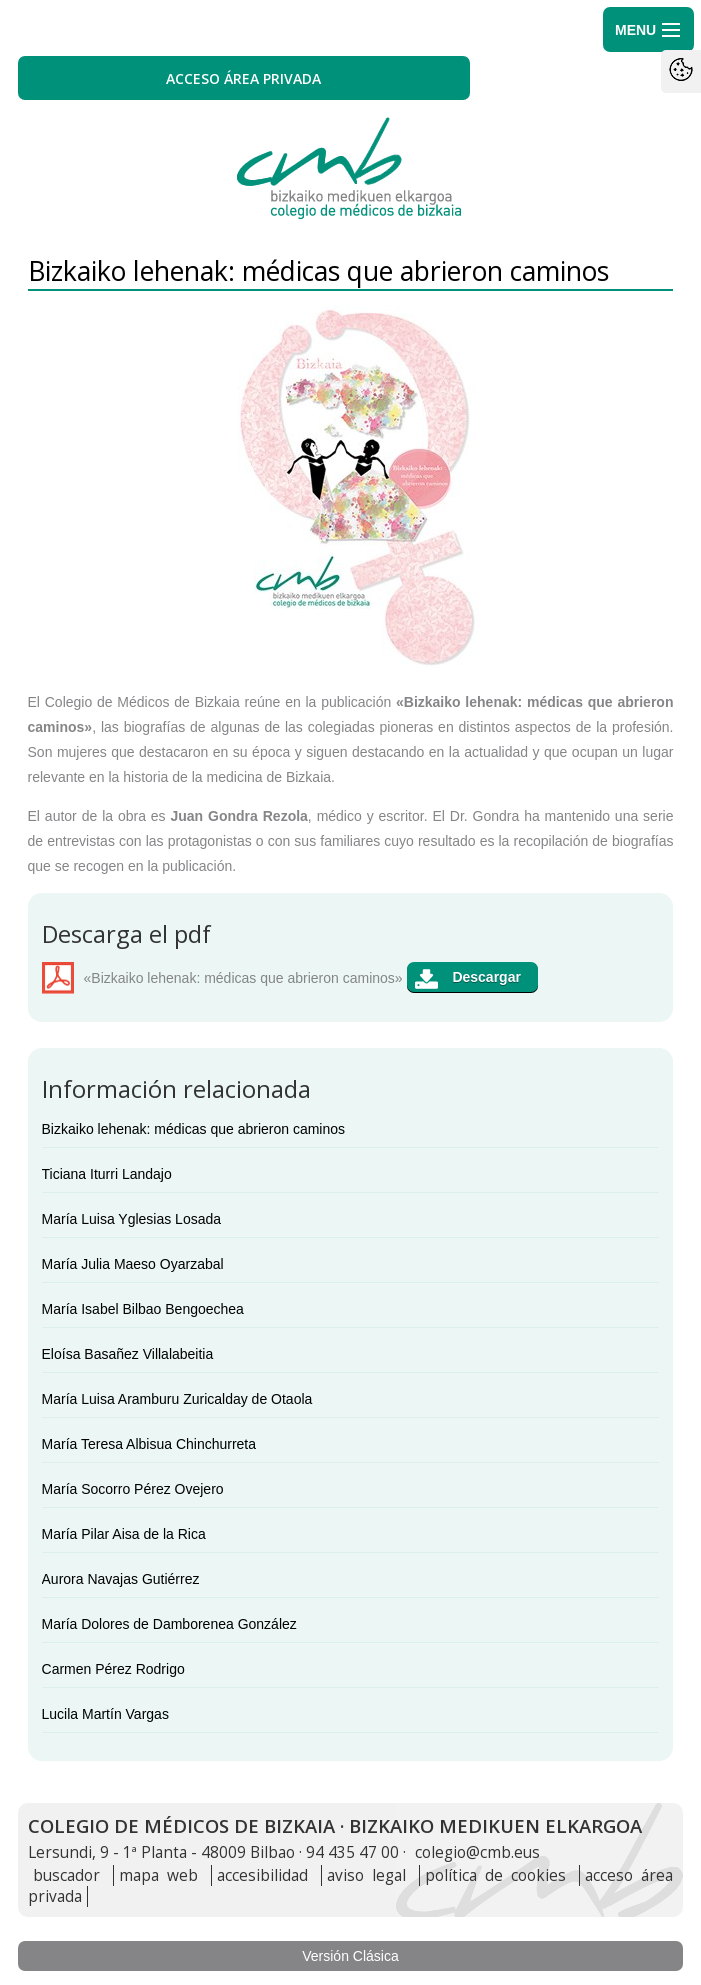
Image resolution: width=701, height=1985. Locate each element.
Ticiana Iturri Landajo (107, 1174)
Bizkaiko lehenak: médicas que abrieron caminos (194, 1129)
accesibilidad (262, 1875)
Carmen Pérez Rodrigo (113, 1669)
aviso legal (366, 1875)
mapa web (158, 1875)
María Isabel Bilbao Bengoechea (143, 1309)
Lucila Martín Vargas (105, 1714)
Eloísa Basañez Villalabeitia (128, 1354)
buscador (66, 1875)
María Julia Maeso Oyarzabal (133, 1264)
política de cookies (495, 1875)
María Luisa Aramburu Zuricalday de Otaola (177, 1399)
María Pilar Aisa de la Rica (124, 1534)
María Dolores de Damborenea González (169, 1624)
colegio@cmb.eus (477, 1852)
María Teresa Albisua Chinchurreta (149, 1444)
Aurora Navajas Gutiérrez (121, 1579)
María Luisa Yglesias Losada (132, 1219)
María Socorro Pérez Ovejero (133, 1489)
